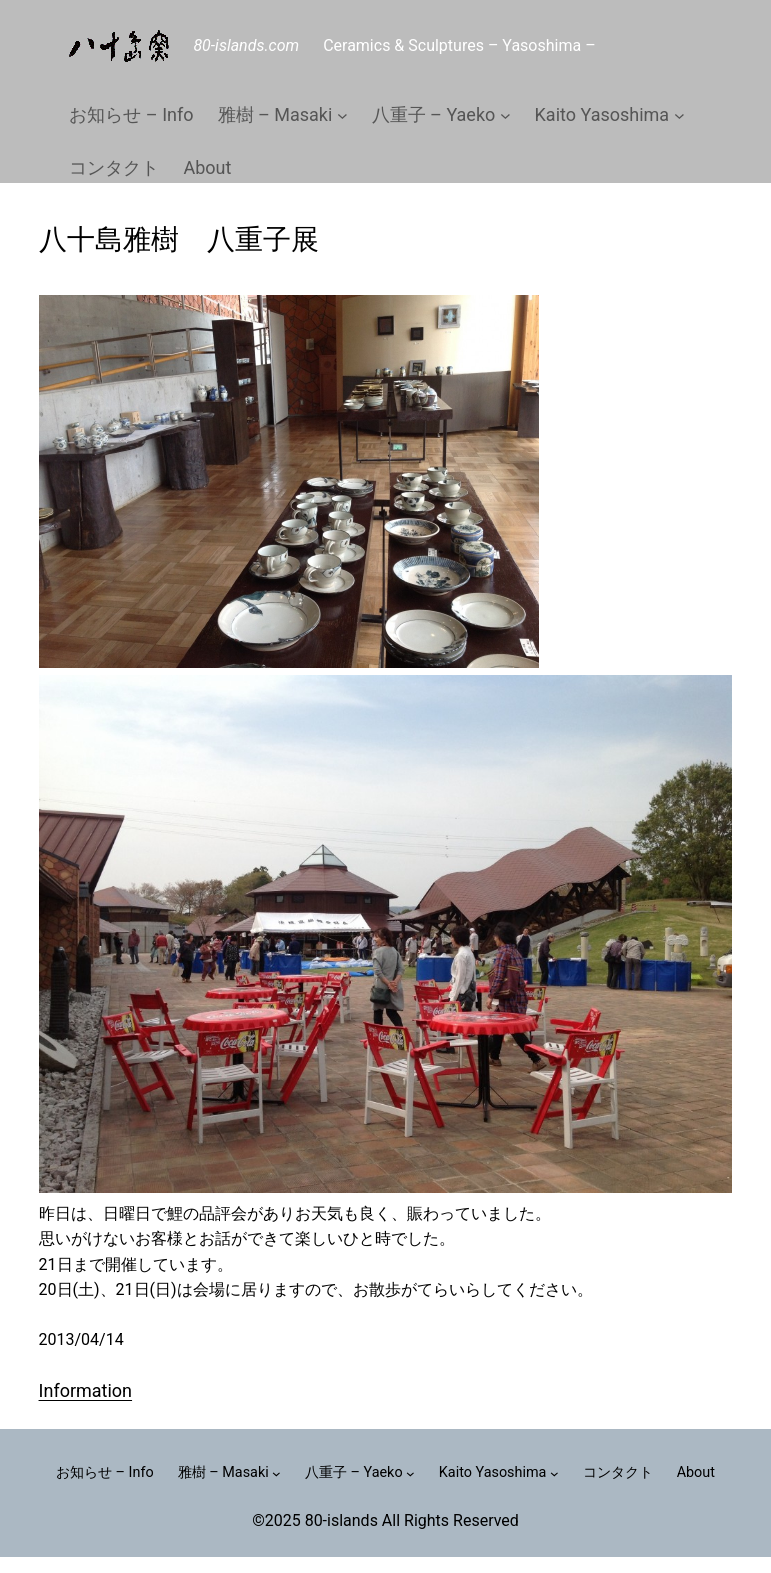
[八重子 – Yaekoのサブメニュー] (505, 115)
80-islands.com (246, 45)
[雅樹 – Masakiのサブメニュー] (342, 115)
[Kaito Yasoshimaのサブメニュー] (679, 115)
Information (86, 1390)
